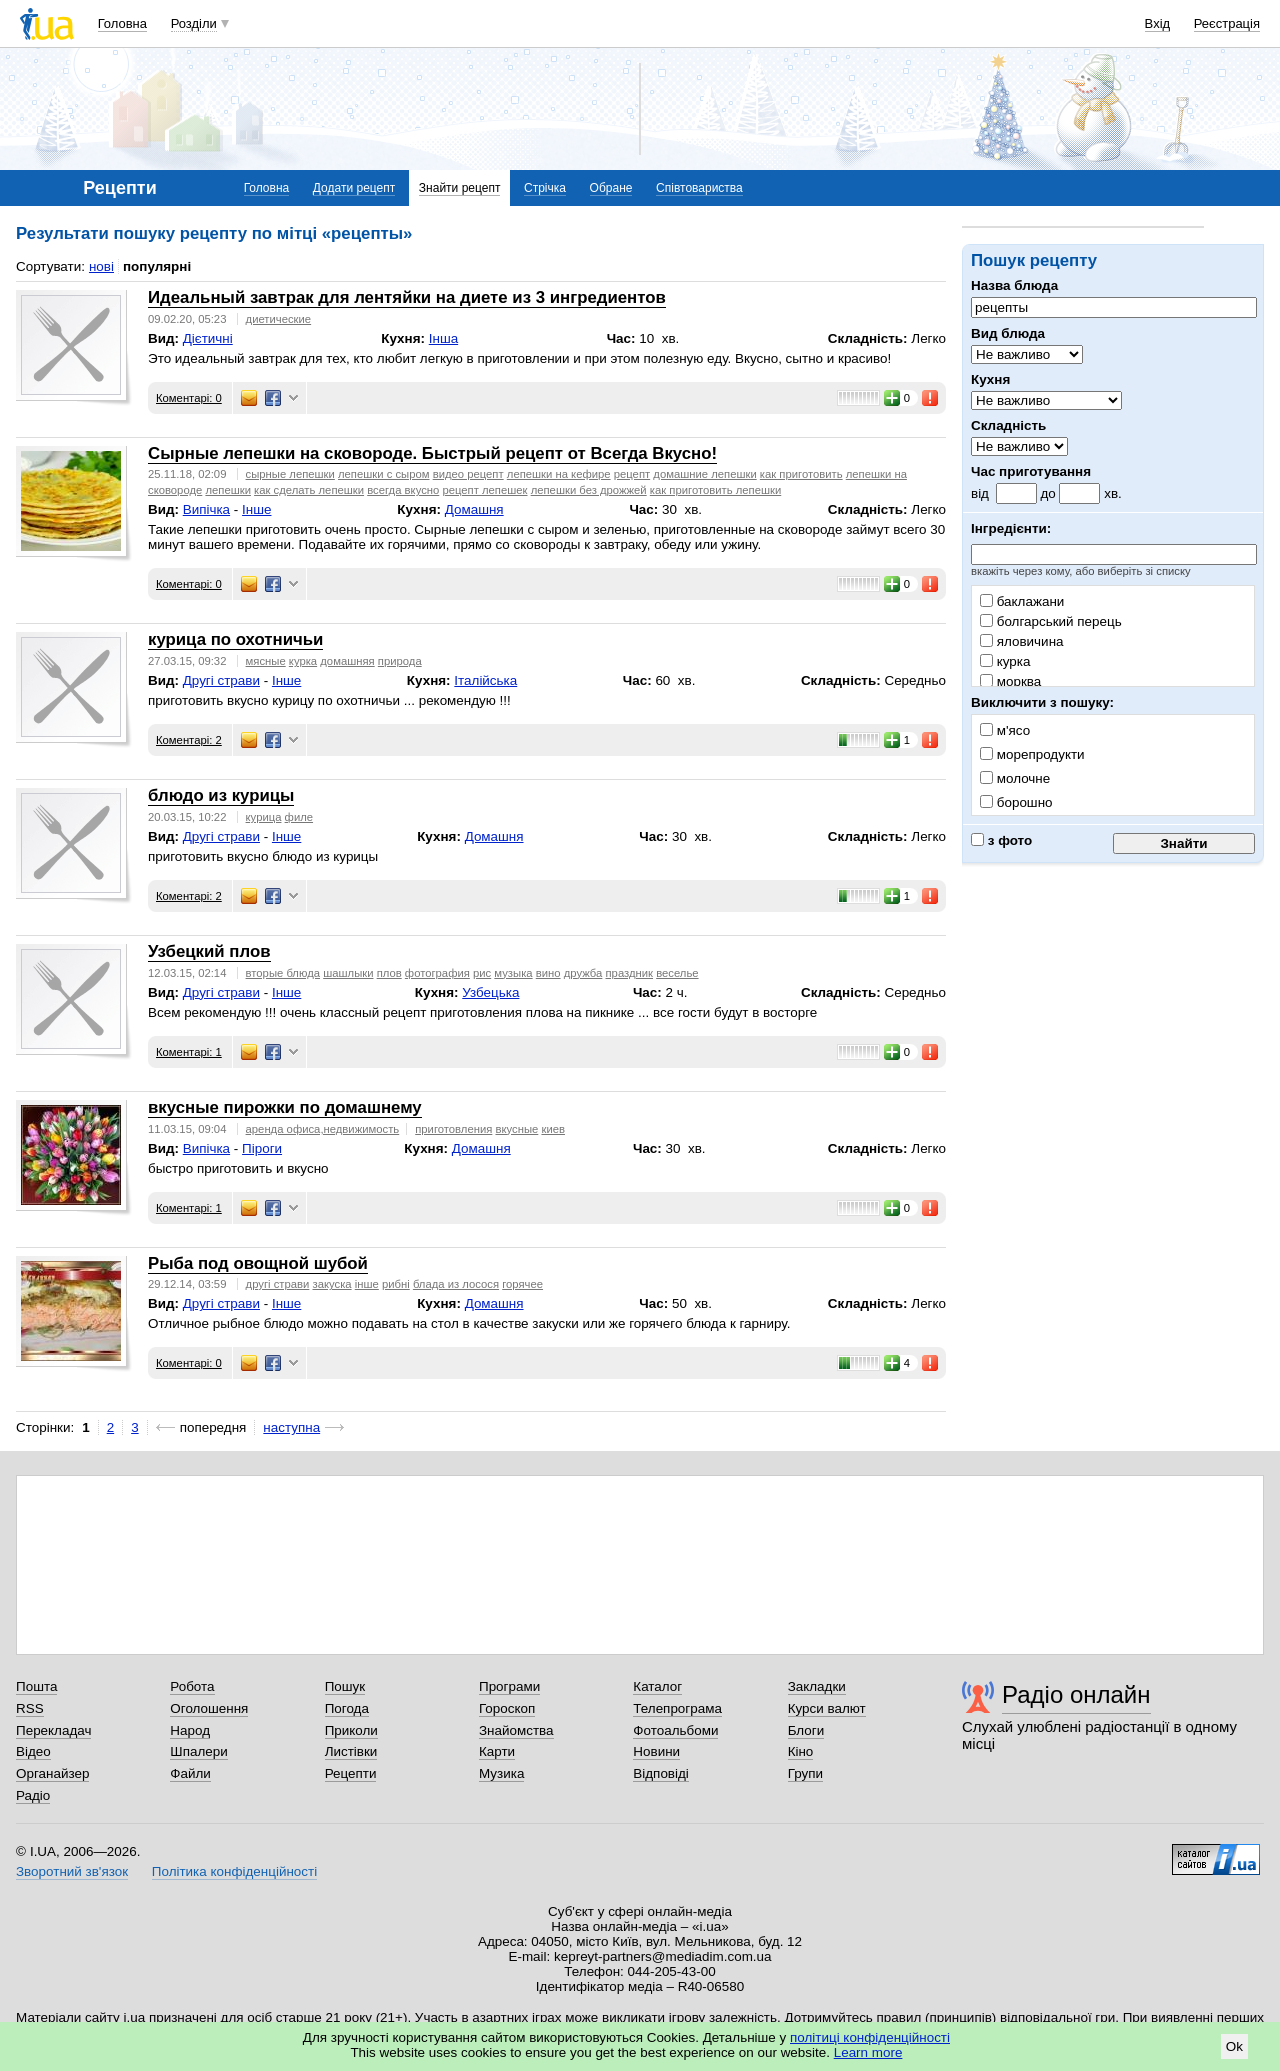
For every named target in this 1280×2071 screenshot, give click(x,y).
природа (400, 661)
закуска (331, 1284)
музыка (513, 973)
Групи (805, 1773)
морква (1010, 681)
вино (548, 973)
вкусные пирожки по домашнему (285, 1107)
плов (389, 973)
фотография (437, 973)
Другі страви (221, 680)
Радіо (33, 1795)
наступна (291, 1427)
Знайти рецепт (460, 188)
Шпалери (198, 1751)
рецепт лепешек (484, 490)
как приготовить (801, 474)
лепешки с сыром (384, 474)
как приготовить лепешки (715, 490)
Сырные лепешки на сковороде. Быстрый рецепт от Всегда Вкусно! (432, 453)
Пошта (36, 1686)
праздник (630, 973)
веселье (677, 973)
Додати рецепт (354, 188)
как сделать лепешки (309, 490)
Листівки (351, 1751)
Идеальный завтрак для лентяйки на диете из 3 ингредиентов (407, 297)
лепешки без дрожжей (589, 490)
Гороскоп (507, 1708)
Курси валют (827, 1708)
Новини (656, 1751)
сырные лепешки (290, 474)
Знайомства (516, 1730)
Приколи (351, 1730)
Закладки (817, 1686)
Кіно (801, 1751)
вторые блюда (283, 973)
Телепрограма (677, 1708)
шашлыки (348, 973)
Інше (256, 509)
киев (553, 1129)
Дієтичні (208, 338)
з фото (1001, 840)
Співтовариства (699, 188)
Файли (190, 1773)
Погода (347, 1708)
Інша (443, 338)
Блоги (806, 1730)
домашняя (347, 661)
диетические (279, 319)
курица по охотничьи (235, 639)
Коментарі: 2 (189, 740)
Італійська (485, 680)
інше (367, 1284)
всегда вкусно (403, 490)
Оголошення (209, 1708)
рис (482, 973)
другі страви (278, 1284)
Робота (192, 1686)
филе (299, 817)
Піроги (262, 1148)
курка (1005, 661)
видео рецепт (468, 474)
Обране (611, 188)
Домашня (474, 509)
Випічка (206, 509)
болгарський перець (1051, 621)
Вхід (1158, 23)
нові (101, 266)
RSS (30, 1708)
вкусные (516, 1129)
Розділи (194, 23)
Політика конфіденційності (234, 1871)
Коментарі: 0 (189, 398)
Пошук (345, 1686)
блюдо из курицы (221, 795)
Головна (122, 23)
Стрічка (545, 188)
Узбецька (490, 992)
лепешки (228, 490)
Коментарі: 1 (189, 1052)
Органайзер (52, 1773)
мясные (266, 661)
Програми (509, 1686)
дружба (583, 973)
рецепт (632, 474)
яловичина (1022, 641)
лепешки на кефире (559, 474)
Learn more (868, 2052)
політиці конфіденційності (870, 2037)
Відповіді (661, 1773)
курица (264, 817)
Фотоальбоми (675, 1730)
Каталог (657, 1686)
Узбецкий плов (209, 951)
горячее (522, 1284)
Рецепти (351, 1773)
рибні (396, 1284)
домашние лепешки (704, 474)
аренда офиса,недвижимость (323, 1129)
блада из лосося (456, 1284)
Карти (497, 1751)
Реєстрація (1227, 23)
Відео (33, 1751)
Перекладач (53, 1730)
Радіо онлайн (1076, 1694)
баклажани (1022, 601)
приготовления (453, 1129)
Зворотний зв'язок (72, 1871)
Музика (501, 1773)
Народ (190, 1730)
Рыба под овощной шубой (258, 1263)
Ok (1234, 2046)
